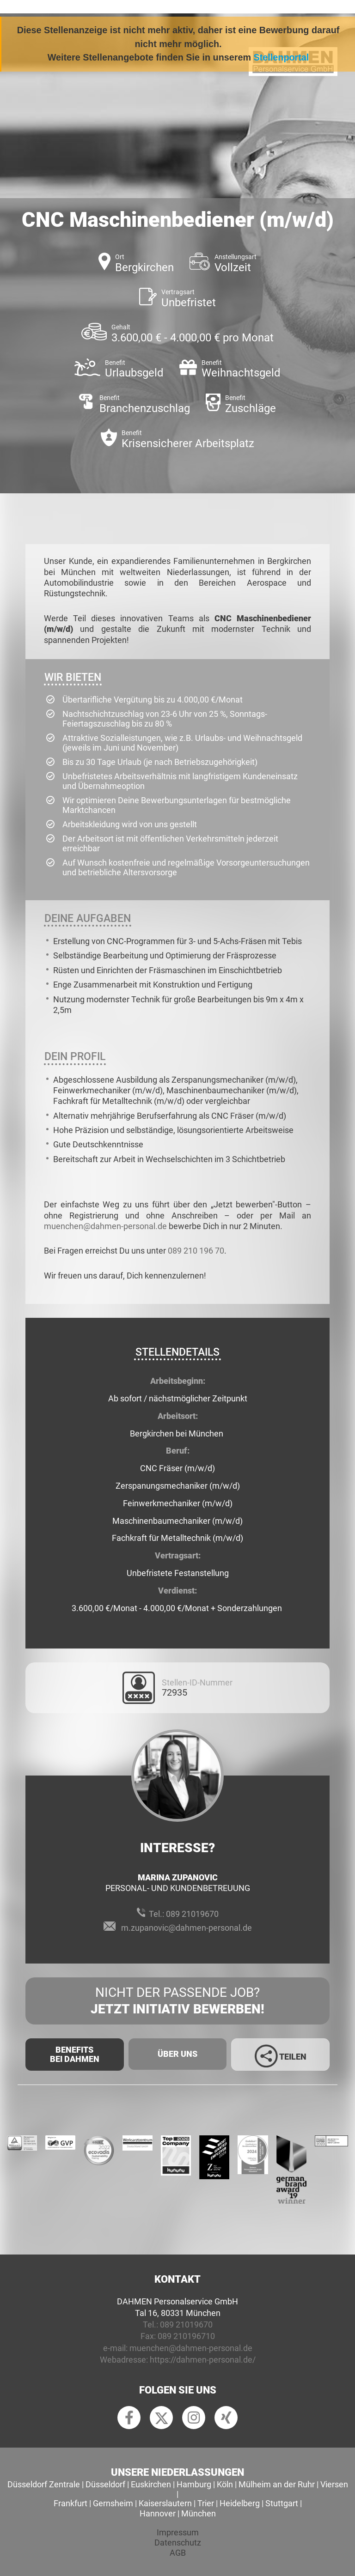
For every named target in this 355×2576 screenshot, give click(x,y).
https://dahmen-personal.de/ (203, 2359)
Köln (225, 2484)
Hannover (158, 2513)
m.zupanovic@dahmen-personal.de (186, 1928)
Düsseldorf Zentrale (43, 2484)
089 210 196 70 (196, 1250)
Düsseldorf (105, 2484)
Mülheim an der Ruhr (277, 2484)
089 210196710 (186, 2336)
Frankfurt (70, 2503)
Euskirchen (151, 2484)
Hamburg (194, 2484)
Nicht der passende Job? (177, 2001)
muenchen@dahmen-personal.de (105, 1226)
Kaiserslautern (165, 2503)
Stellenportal (281, 57)
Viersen (334, 2484)
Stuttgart (281, 2503)
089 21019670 (192, 1914)
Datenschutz (177, 2542)
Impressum (178, 2532)
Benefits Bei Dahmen (74, 2054)
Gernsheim (113, 2503)
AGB (178, 2553)
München (198, 2513)
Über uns (177, 2054)
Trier (205, 2503)
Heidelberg (240, 2503)
